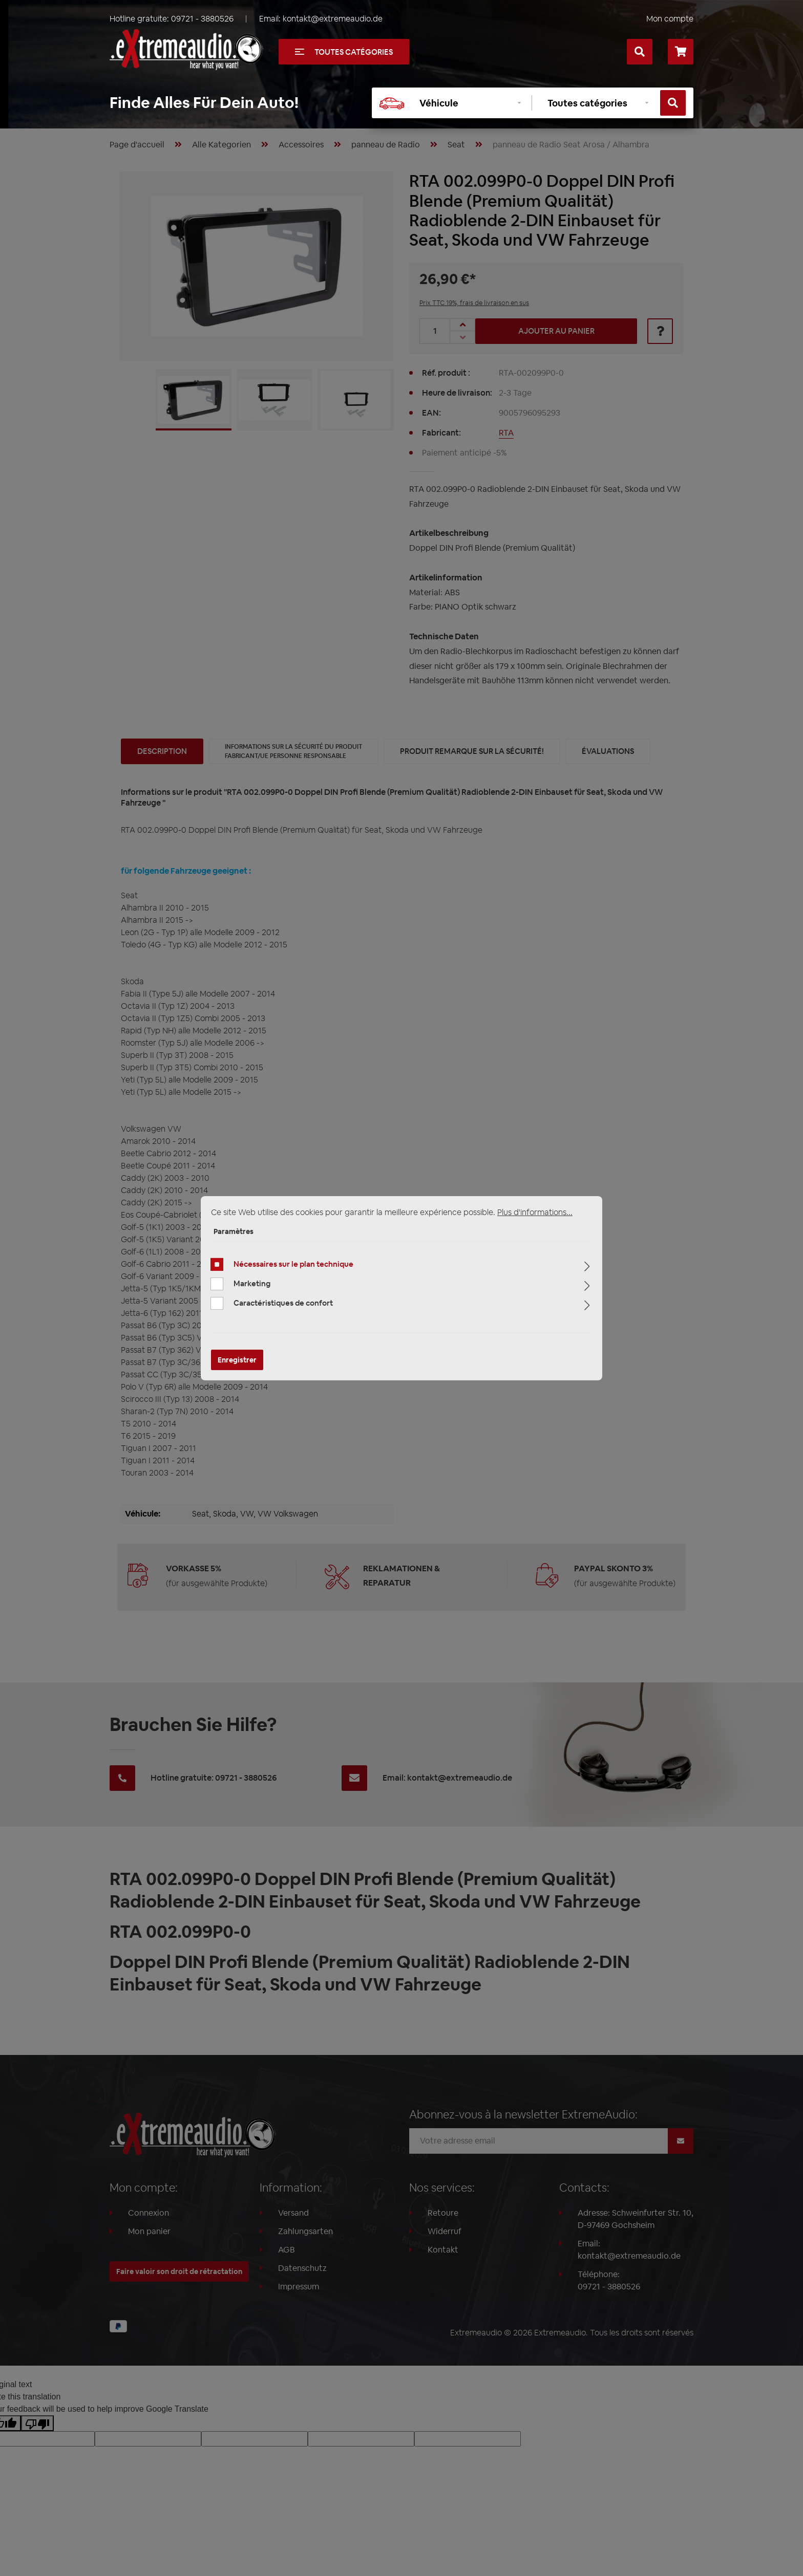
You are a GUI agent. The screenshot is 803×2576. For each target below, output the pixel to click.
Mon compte (669, 18)
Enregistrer (237, 1360)
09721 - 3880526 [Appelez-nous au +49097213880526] (202, 18)
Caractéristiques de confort (283, 1303)
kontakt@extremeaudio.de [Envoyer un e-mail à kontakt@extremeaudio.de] (333, 18)
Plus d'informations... (535, 1211)
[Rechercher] (639, 51)
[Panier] (680, 51)
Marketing (252, 1283)
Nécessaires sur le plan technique (293, 1264)
